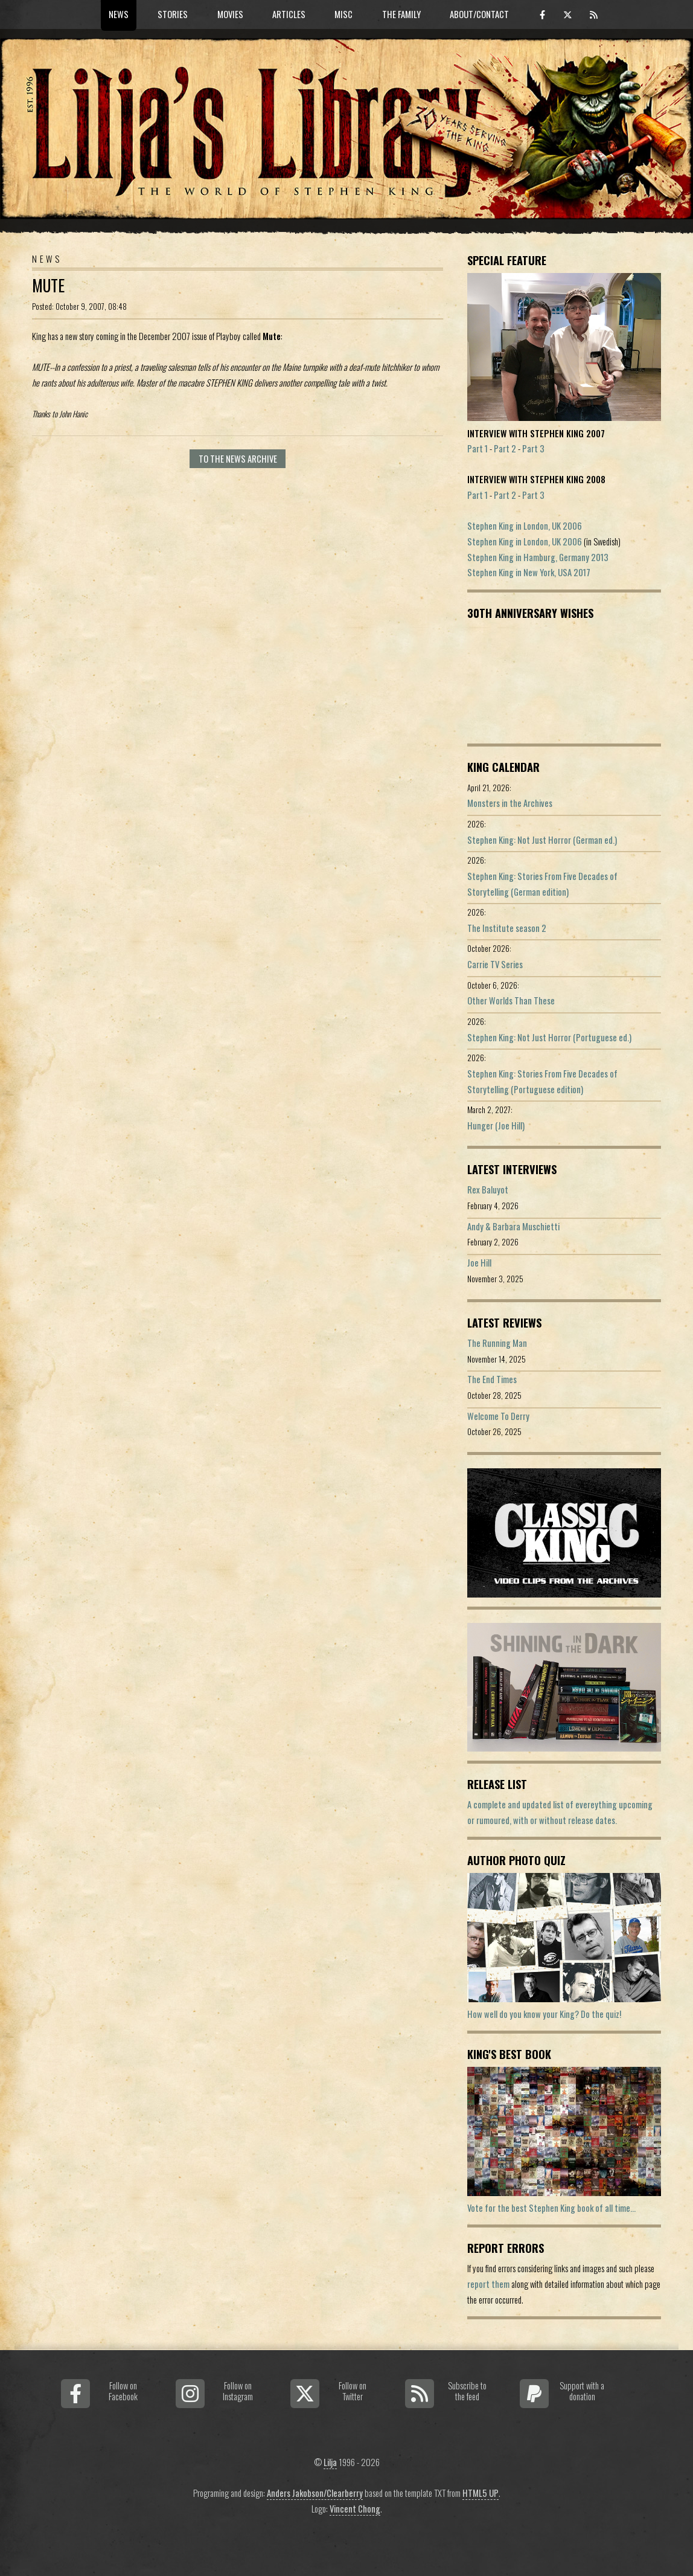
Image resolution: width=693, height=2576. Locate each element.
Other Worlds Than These (511, 1000)
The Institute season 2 (506, 928)
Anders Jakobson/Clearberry (315, 2493)
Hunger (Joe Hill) (496, 1125)
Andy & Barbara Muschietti (513, 1226)
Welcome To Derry (498, 1416)
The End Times (492, 1379)
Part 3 (533, 448)
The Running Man (497, 1343)
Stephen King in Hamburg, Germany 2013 (537, 557)
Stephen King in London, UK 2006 (524, 525)
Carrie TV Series (495, 964)
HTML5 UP (480, 2493)
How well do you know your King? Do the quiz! (544, 2014)
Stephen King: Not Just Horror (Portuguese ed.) (549, 1037)
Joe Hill (479, 1262)
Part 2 (505, 448)
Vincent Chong (355, 2508)
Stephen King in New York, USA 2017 (528, 572)
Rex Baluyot (487, 1189)
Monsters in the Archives (509, 803)
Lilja (330, 2462)
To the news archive (238, 458)
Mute (48, 285)
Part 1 (477, 448)
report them (488, 2284)
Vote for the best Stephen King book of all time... (551, 2208)
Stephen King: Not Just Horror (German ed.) (542, 840)
